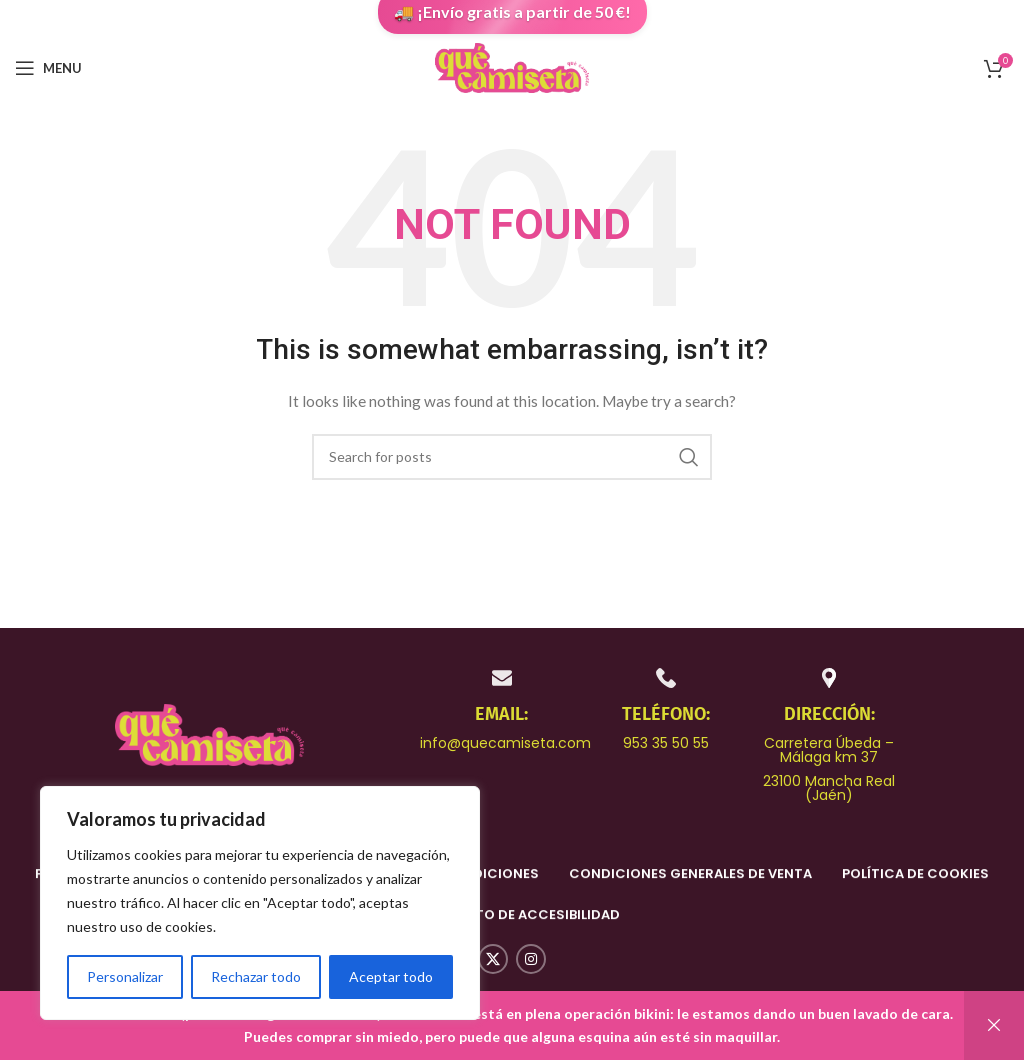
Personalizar (125, 976)
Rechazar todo (256, 976)
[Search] (512, 457)
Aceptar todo (391, 976)
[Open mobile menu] (48, 68)
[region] (260, 903)
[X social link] (493, 959)
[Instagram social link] (531, 959)
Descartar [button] (994, 1025)
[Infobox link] (502, 709)
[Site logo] (511, 66)
